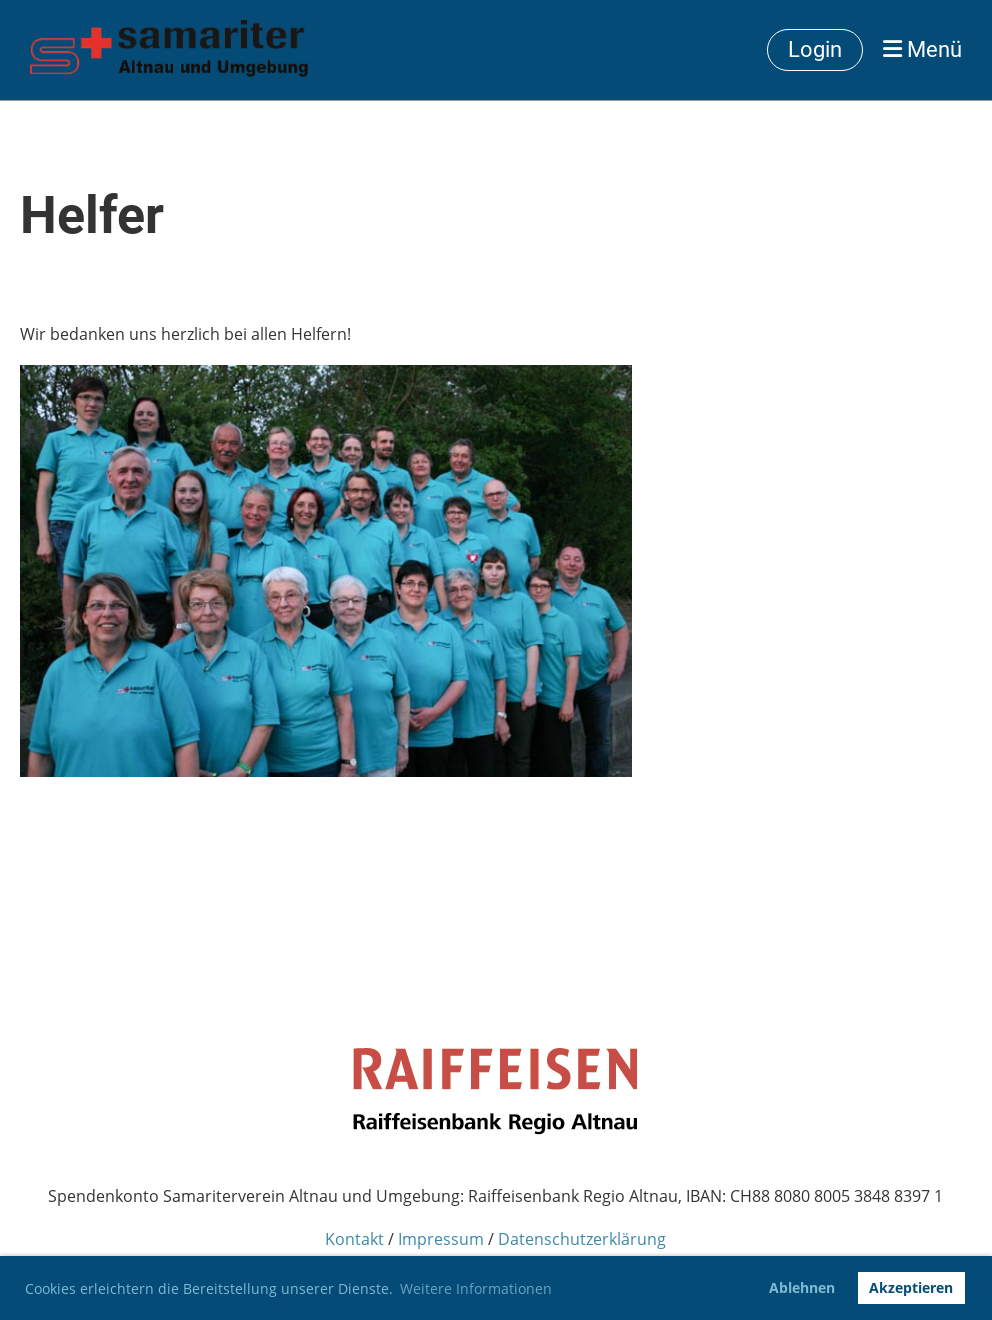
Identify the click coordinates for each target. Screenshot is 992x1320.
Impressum (441, 1239)
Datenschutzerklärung (582, 1239)
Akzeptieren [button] (911, 1287)
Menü (922, 49)
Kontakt (354, 1239)
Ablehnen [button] (802, 1287)
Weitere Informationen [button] (476, 1288)
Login (815, 49)
